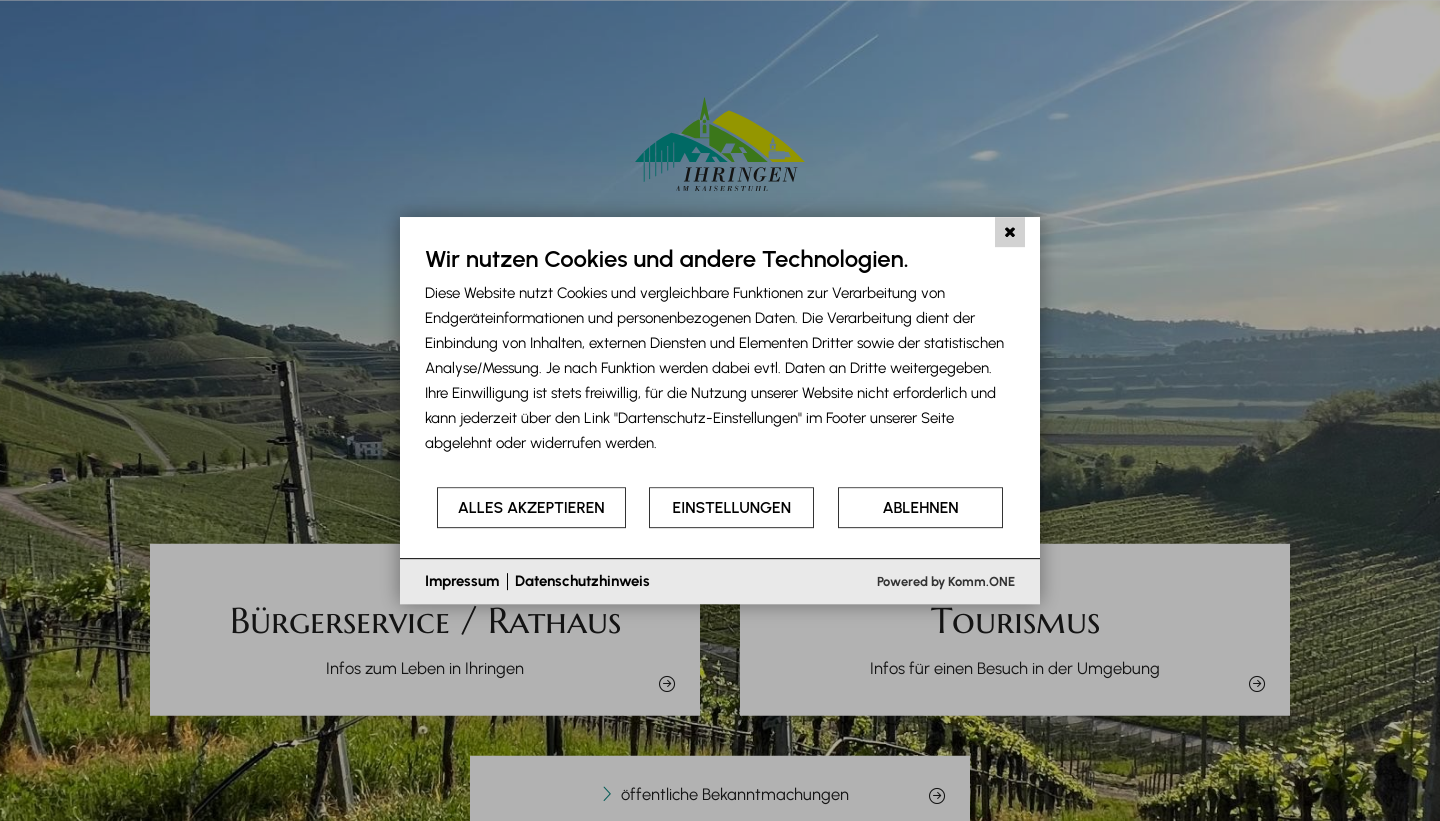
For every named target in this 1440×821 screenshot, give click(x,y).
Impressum (462, 581)
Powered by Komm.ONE (946, 581)
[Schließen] (1010, 232)
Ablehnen (921, 507)
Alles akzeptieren (531, 507)
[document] (720, 364)
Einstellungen (732, 507)
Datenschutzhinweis (582, 581)
